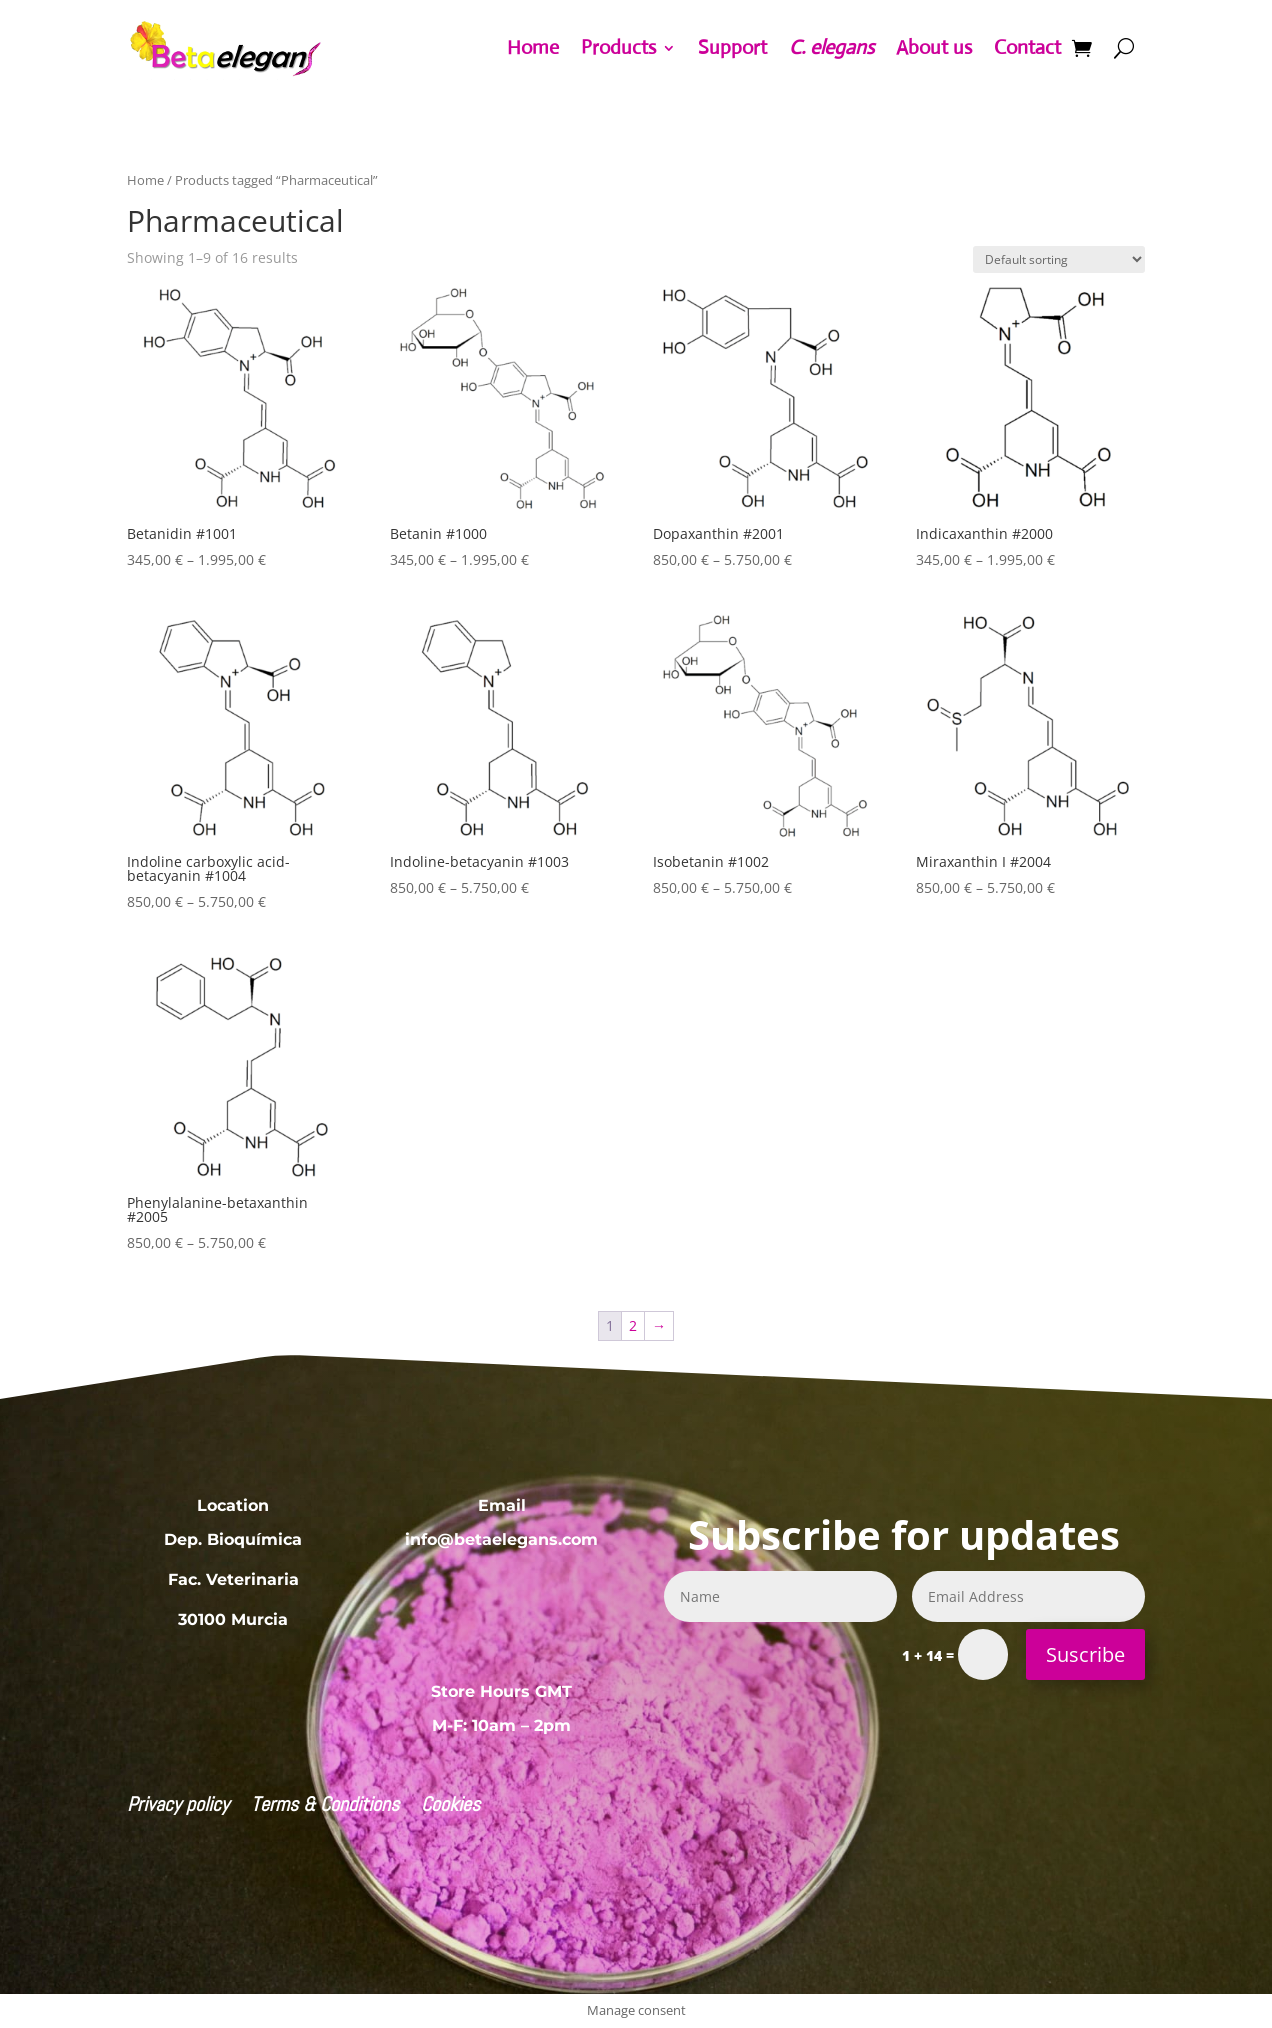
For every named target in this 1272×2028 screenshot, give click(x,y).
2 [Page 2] (633, 1325)
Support (732, 47)
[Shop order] (1059, 259)
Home (533, 47)
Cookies (450, 1807)
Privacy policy (178, 1807)
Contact (1027, 47)
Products (618, 47)
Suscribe (1085, 1654)
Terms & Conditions (325, 1807)
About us (934, 47)
